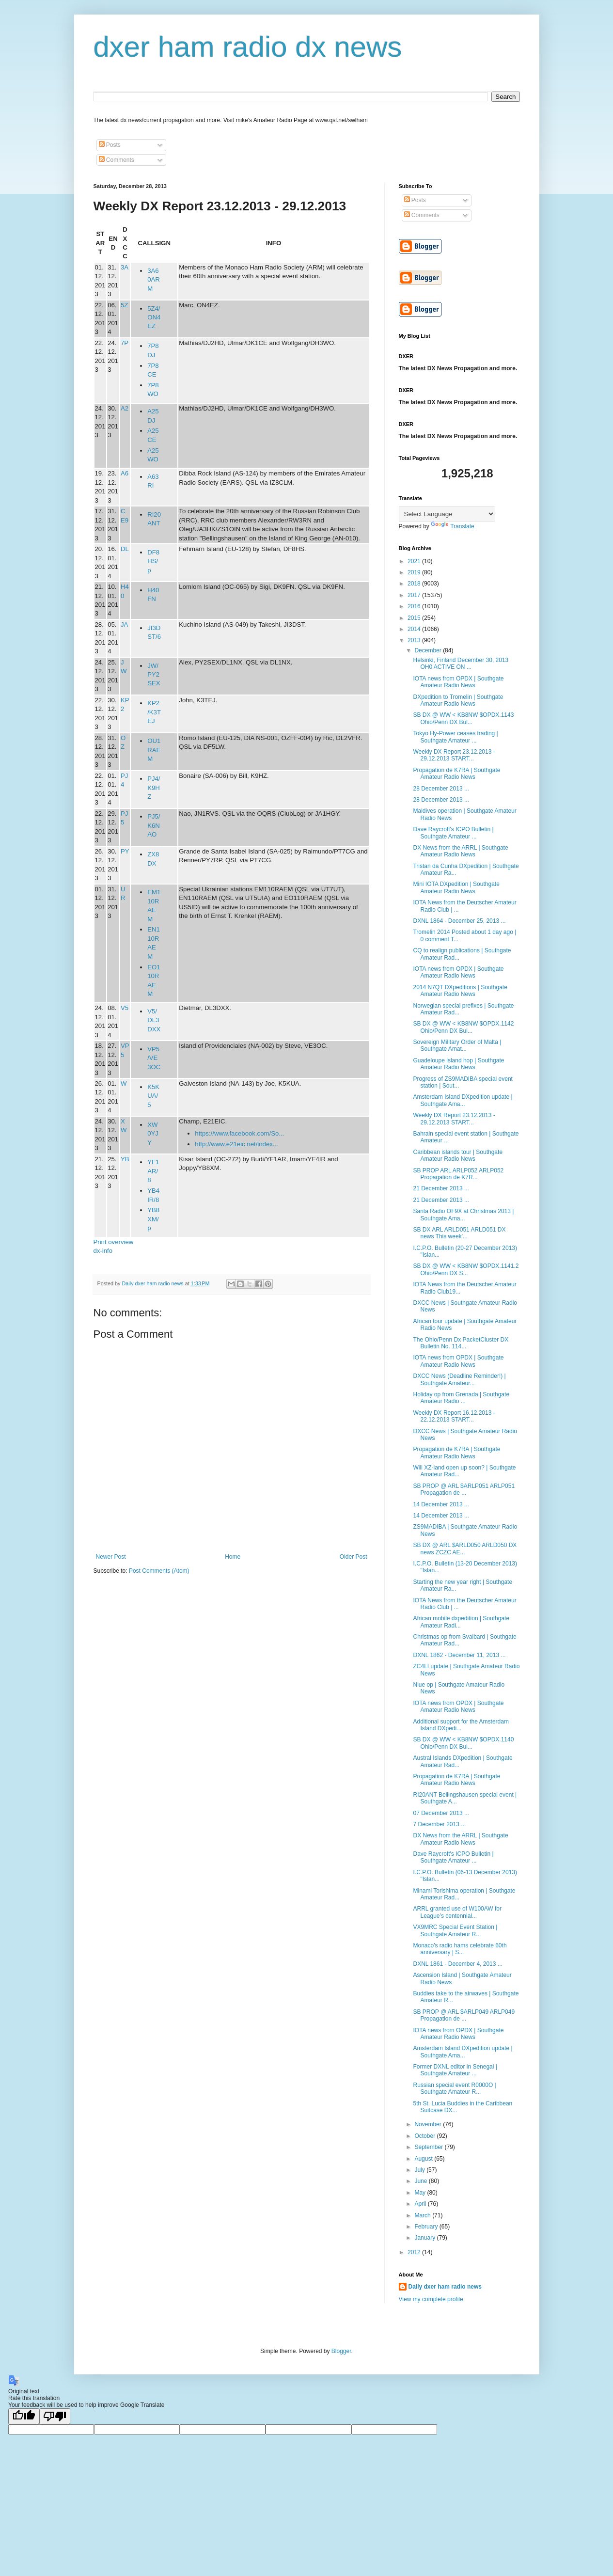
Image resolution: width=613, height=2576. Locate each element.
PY (125, 851)
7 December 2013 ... (439, 1824)
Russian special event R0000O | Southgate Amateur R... (454, 2088)
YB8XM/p (153, 1219)
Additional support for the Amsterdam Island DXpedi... (460, 1725)
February (426, 2226)
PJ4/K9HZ (153, 787)
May (420, 2192)
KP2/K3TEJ (154, 712)
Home (232, 1556)
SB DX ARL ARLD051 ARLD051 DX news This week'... (459, 1233)
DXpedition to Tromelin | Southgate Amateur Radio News (458, 700)
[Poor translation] (54, 2416)
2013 (415, 640)
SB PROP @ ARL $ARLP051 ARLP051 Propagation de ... (464, 1489)
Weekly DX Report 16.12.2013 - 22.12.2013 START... (454, 1416)
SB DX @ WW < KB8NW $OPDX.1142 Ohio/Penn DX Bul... (463, 1027)
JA (124, 624)
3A (124, 267)
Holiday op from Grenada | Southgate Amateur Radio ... (461, 1398)
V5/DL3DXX (153, 1020)
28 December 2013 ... (441, 788)
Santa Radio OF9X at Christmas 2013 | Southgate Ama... (463, 1214)
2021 (415, 561)
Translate (452, 526)
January (425, 2237)
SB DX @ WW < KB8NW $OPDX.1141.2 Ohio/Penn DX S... (466, 1269)
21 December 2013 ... (441, 1188)
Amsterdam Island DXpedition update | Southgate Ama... (462, 1100)
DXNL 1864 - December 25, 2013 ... (459, 920)
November (428, 2124)
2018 (415, 583)
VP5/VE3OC (153, 1058)
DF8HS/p (153, 561)
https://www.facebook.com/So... (239, 1133)
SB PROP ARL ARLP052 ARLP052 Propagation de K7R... (458, 1174)
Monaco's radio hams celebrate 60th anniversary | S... (459, 1949)
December (428, 650)
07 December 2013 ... (441, 1813)
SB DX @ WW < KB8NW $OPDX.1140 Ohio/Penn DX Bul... (463, 1743)
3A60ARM (153, 279)
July (420, 2169)
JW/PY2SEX (153, 674)
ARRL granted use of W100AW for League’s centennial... (457, 1912)
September (429, 2147)
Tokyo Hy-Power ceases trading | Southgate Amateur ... (455, 736)
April (420, 2203)
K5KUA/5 (153, 1095)
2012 (415, 2252)
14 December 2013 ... (441, 1504)
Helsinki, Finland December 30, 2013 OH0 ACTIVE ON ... (460, 663)
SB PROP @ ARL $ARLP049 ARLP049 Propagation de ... (464, 2015)
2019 (415, 572)
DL (125, 549)
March (423, 2215)
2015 (415, 618)
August (424, 2158)
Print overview (114, 1242)
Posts (110, 145)
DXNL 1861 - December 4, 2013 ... (457, 1963)
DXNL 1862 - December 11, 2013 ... (459, 1655)
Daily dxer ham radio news (445, 2286)
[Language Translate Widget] (447, 514)
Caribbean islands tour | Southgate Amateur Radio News (458, 1155)
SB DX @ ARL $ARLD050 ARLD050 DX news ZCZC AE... (465, 1548)
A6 (124, 473)
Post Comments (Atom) (159, 1570)
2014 (415, 629)
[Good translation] (23, 2416)
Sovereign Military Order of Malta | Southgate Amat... (457, 1045)
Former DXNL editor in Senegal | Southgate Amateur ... (455, 2070)
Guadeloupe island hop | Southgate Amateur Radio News (458, 1064)
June (421, 2181)
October (425, 2136)
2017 (415, 595)
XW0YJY (152, 1133)
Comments (116, 160)
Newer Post (111, 1556)
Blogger (341, 2351)
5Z (124, 305)
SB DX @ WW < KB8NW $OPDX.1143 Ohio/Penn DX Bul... (463, 718)
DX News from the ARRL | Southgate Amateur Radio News (460, 851)
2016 (415, 606)
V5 (124, 1007)
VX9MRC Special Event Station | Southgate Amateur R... (455, 1930)
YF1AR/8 (153, 1171)
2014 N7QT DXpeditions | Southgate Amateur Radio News (460, 990)
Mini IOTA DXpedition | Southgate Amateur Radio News (456, 887)
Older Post (353, 1556)
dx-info (103, 1250)
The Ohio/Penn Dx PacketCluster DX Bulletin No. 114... (460, 1343)
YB (125, 1159)
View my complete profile (431, 2299)
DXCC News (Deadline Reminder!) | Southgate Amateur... (459, 1379)
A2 (124, 408)
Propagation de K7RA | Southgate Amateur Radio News (456, 773)
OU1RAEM (153, 749)
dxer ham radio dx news (248, 47)
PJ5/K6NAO (153, 825)
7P (124, 343)
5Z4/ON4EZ (153, 317)
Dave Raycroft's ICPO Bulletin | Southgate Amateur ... (453, 832)
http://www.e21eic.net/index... (236, 1144)
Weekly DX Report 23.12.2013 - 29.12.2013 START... (454, 755)
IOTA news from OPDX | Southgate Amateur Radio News (458, 682)
